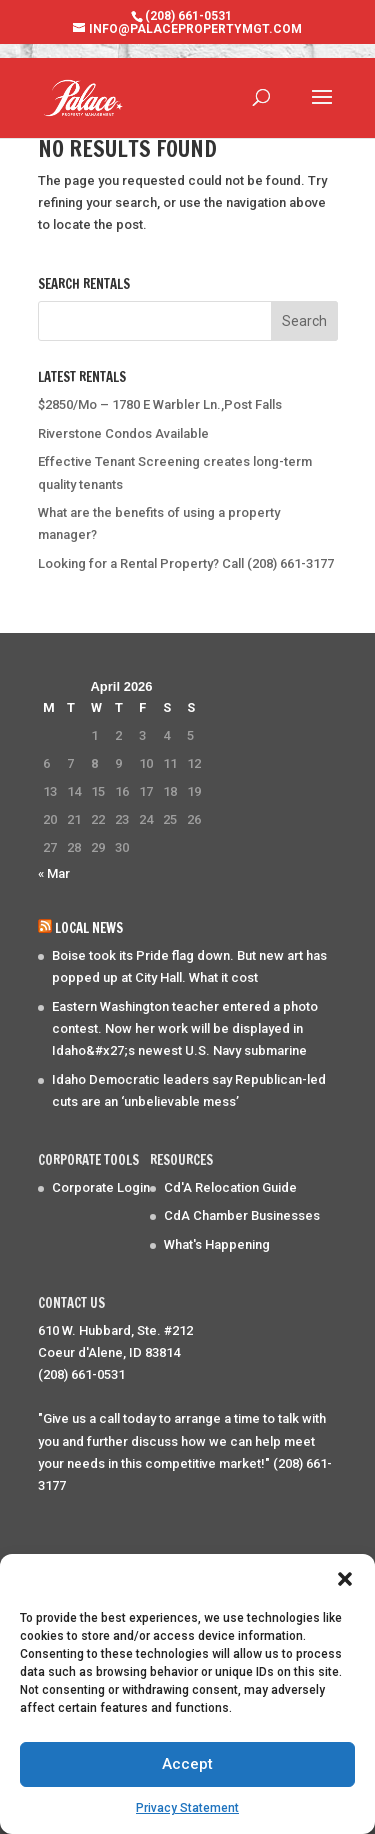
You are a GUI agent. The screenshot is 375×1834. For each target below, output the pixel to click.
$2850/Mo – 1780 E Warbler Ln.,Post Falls (160, 404)
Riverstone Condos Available (123, 433)
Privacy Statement (187, 1808)
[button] (345, 1579)
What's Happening (217, 1244)
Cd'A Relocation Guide (230, 1187)
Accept (187, 1764)
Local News (89, 928)
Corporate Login (101, 1187)
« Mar (54, 873)
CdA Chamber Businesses (242, 1215)
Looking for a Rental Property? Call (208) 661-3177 (186, 563)
